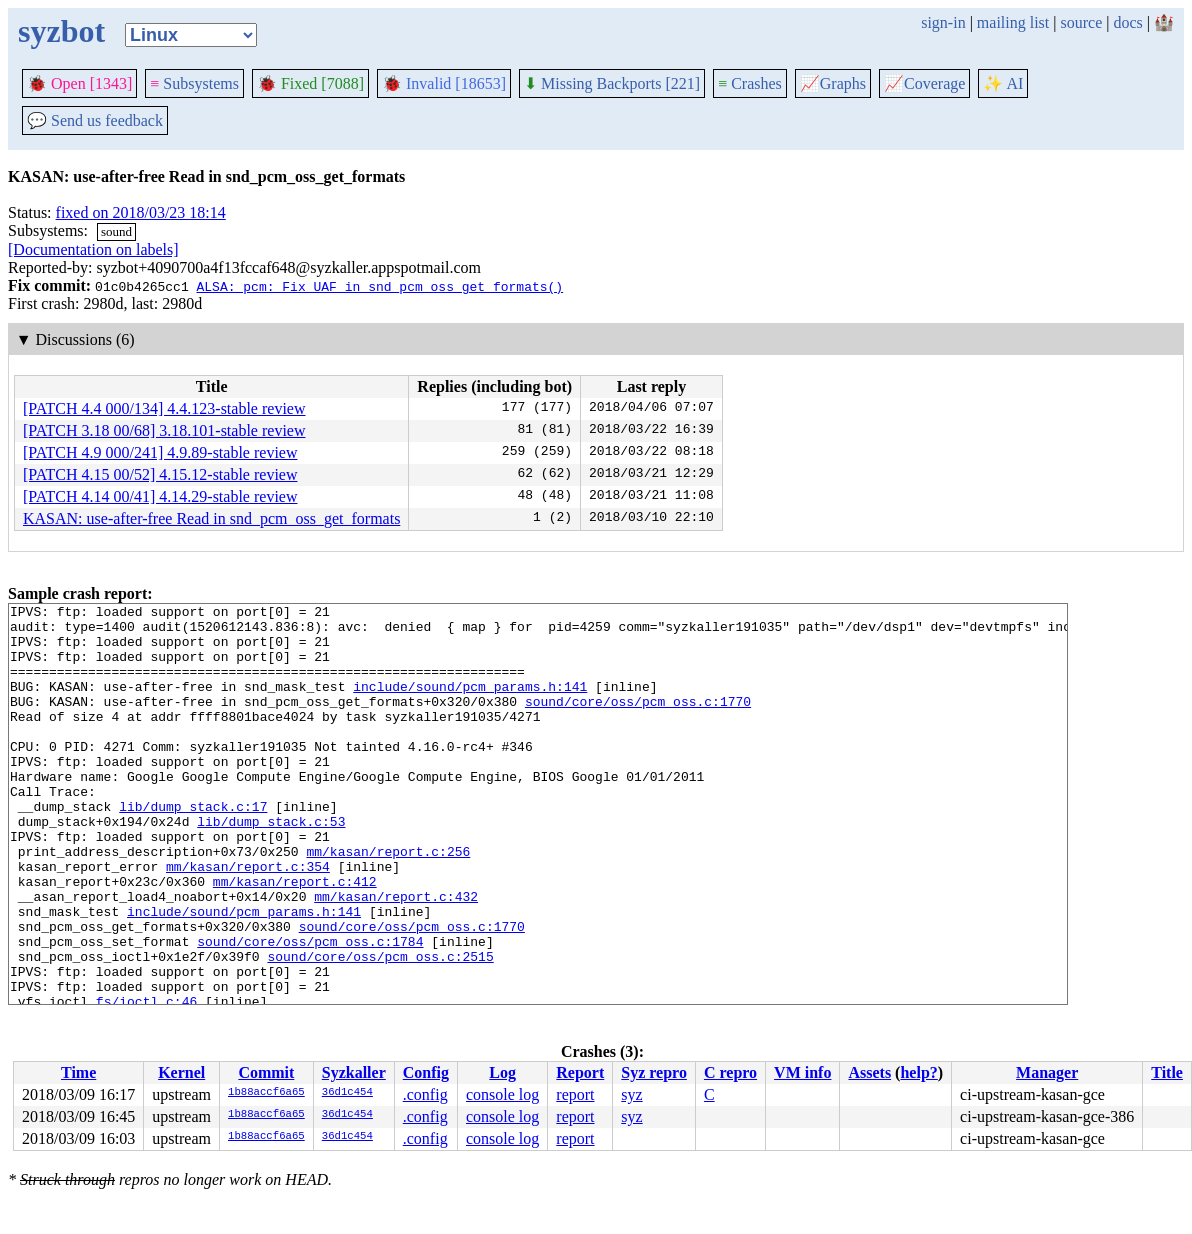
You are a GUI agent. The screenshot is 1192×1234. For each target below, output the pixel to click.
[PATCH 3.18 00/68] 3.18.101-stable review (164, 430)
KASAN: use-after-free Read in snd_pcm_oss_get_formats (211, 518)
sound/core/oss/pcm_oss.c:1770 (638, 722)
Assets (869, 1072)
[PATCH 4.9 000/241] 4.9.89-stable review (160, 452)
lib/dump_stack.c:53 (271, 866)
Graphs (833, 83)
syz (631, 1094)
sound (116, 231)
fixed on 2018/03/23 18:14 (141, 212)
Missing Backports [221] (612, 83)
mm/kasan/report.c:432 (396, 956)
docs (1127, 22)
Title (1167, 1072)
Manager (1047, 1072)
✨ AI (1003, 83)
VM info (802, 1072)
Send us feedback (95, 120)
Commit (266, 1072)
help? (918, 1072)
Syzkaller (354, 1072)
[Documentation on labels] (93, 249)
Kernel (181, 1072)
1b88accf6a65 (266, 1093)
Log (502, 1072)
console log (502, 1094)
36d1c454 (347, 1093)
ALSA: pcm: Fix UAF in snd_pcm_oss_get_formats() (379, 286)
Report (580, 1072)
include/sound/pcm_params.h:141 (470, 704)
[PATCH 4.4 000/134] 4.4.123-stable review (164, 408)
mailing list (1013, 22)
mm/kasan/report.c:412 (295, 938)
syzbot (61, 31)
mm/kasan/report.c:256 (388, 902)
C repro (730, 1072)
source (1082, 22)
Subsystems (194, 83)
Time (78, 1072)
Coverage (924, 83)
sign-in (943, 22)
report (575, 1094)
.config (425, 1094)
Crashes (750, 83)
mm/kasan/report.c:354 (248, 920)
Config (426, 1072)
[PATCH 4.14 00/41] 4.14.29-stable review (160, 496)
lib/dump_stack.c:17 (193, 848)
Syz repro (654, 1072)
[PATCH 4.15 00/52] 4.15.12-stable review (160, 474)
